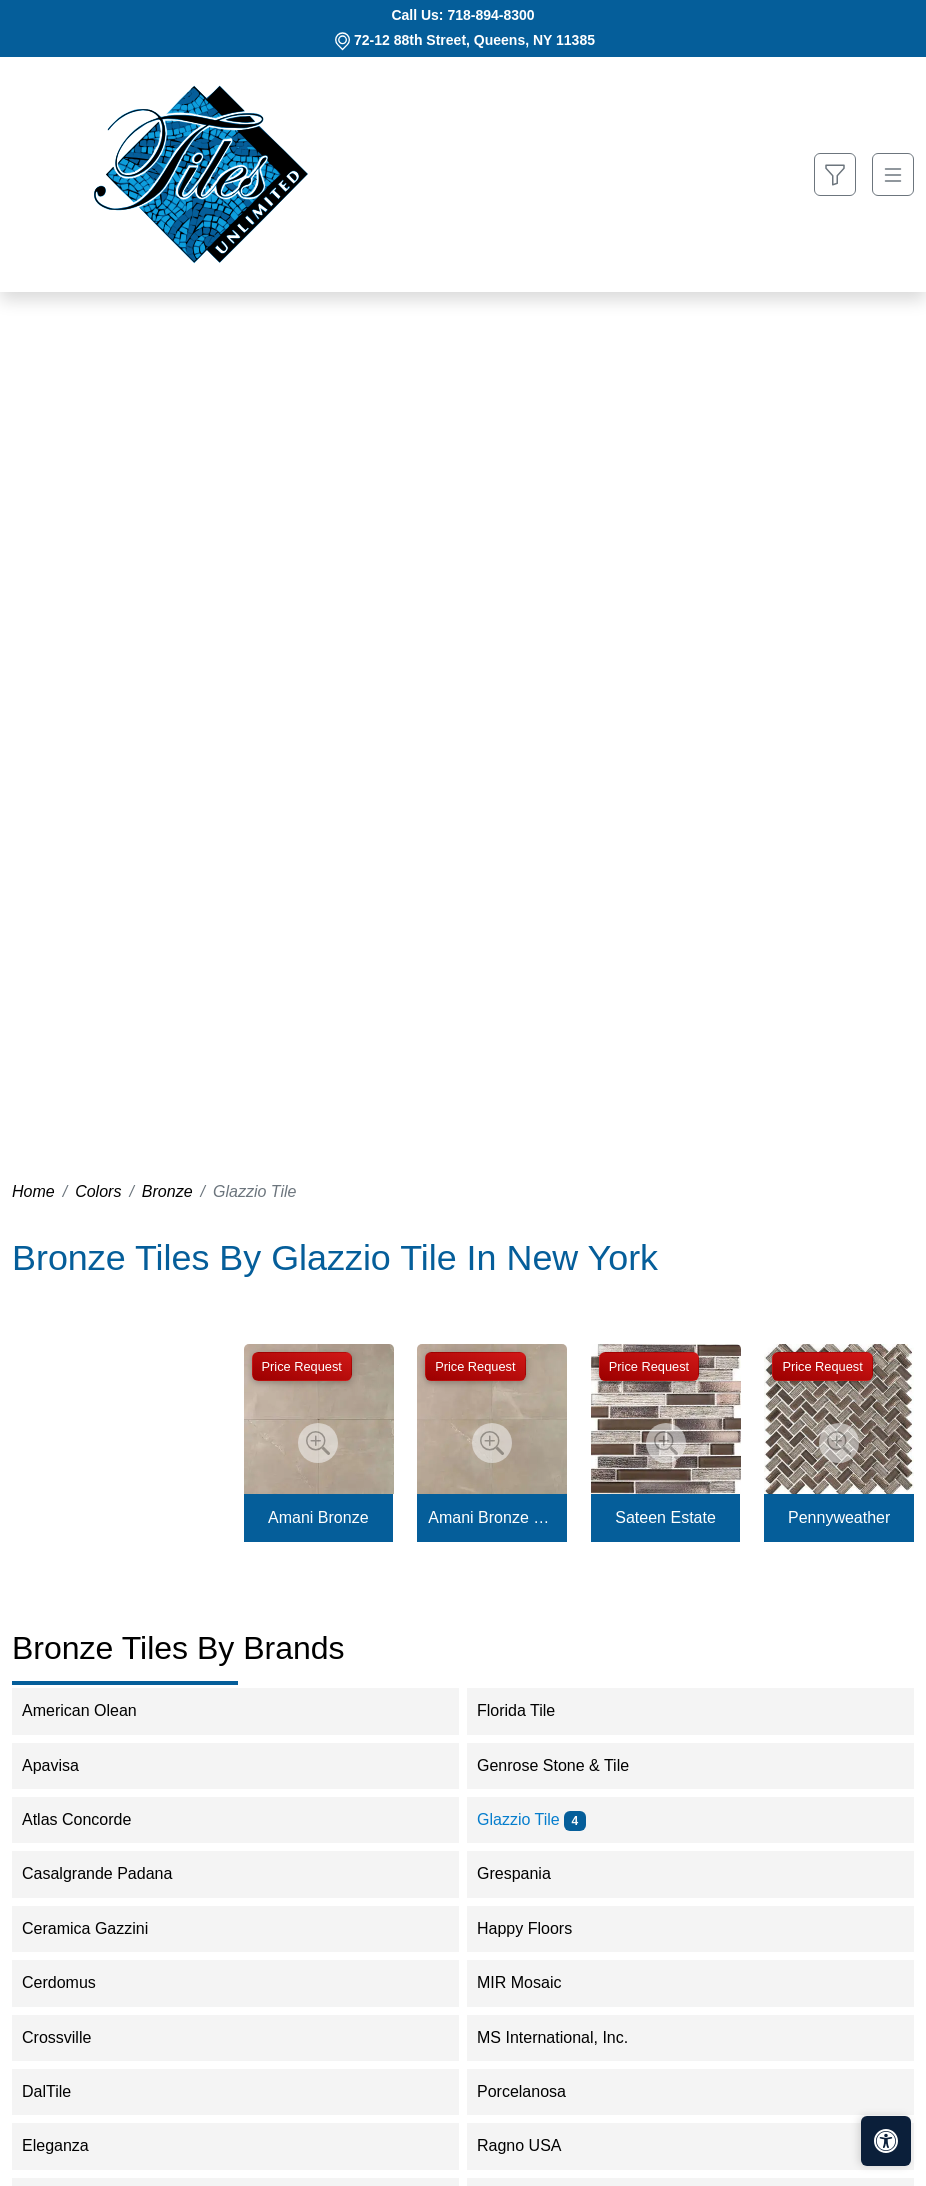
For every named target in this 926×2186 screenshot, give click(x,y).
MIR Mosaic (532, 1982)
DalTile (63, 2091)
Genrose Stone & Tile (566, 1765)
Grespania (527, 1873)
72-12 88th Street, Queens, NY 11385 (474, 40)
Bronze (167, 1191)
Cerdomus (75, 1982)
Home (33, 1191)
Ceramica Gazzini (98, 1928)
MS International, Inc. (565, 2037)
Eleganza (68, 2145)
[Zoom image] (318, 1443)
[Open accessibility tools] (886, 2141)
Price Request (302, 1366)
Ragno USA (532, 2145)
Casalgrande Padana (110, 1873)
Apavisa (63, 1765)
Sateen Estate (665, 1517)
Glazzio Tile (531, 1819)
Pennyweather (839, 1517)
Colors (98, 1191)
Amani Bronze (318, 1517)
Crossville (70, 2037)
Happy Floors (537, 1928)
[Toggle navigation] (893, 174)
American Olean (92, 1710)
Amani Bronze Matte (491, 1517)
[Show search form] (835, 174)
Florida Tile (529, 1710)
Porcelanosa (534, 2091)
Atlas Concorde (90, 1819)
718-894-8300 (490, 15)
